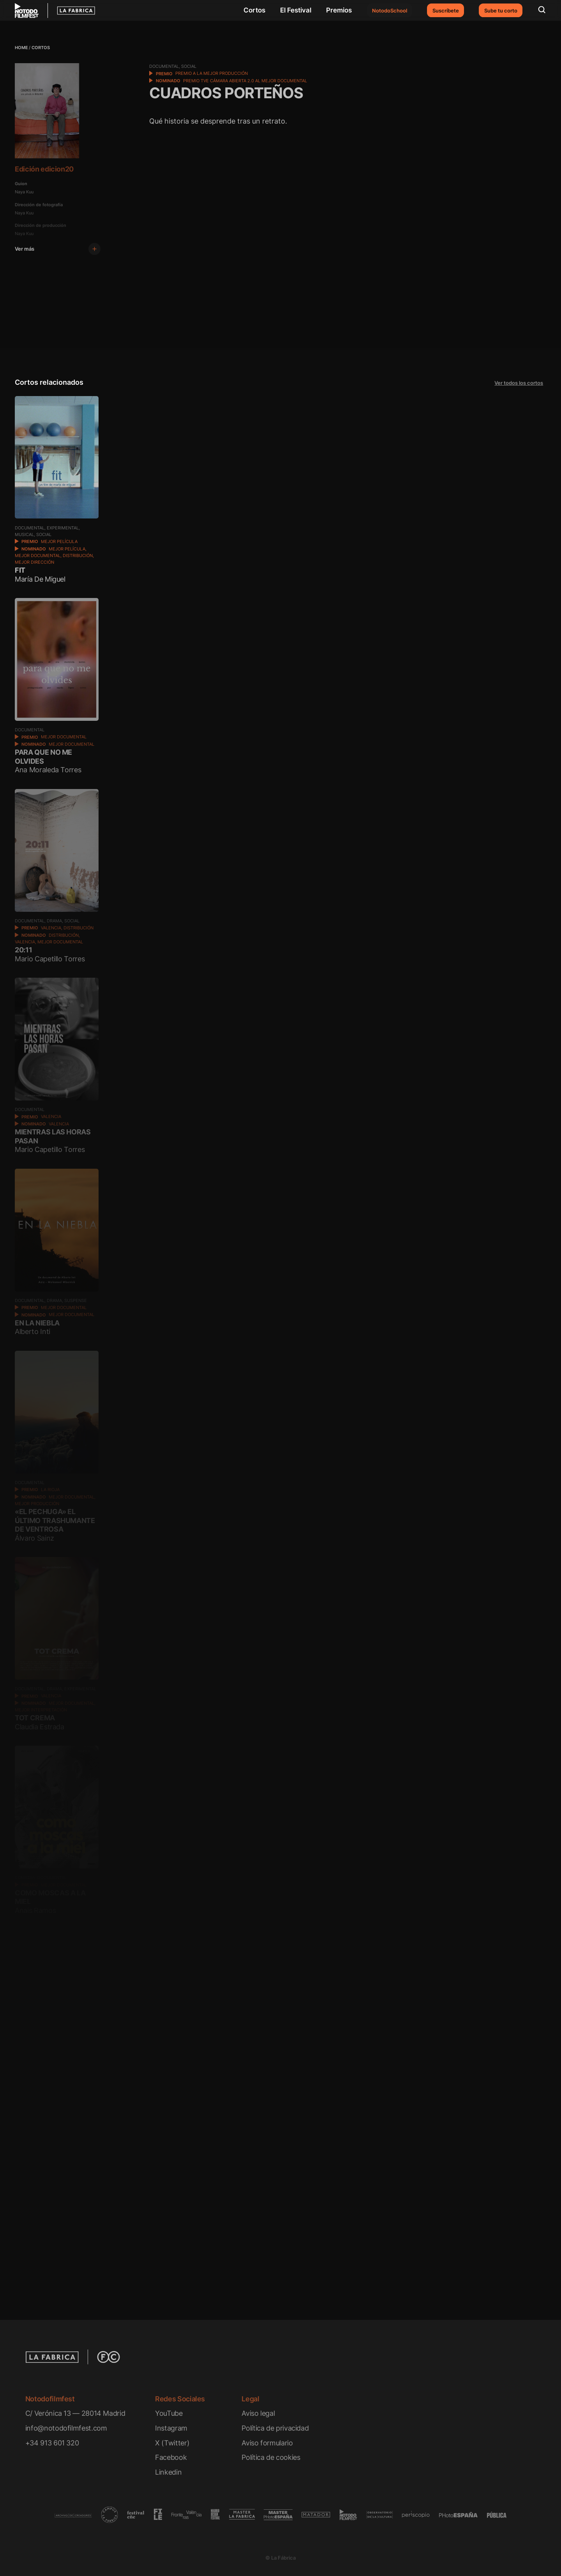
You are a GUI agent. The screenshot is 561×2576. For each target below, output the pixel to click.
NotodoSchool (389, 10)
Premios (339, 10)
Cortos (254, 10)
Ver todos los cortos (518, 383)
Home (21, 47)
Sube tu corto (500, 10)
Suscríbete (445, 10)
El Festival (295, 10)
